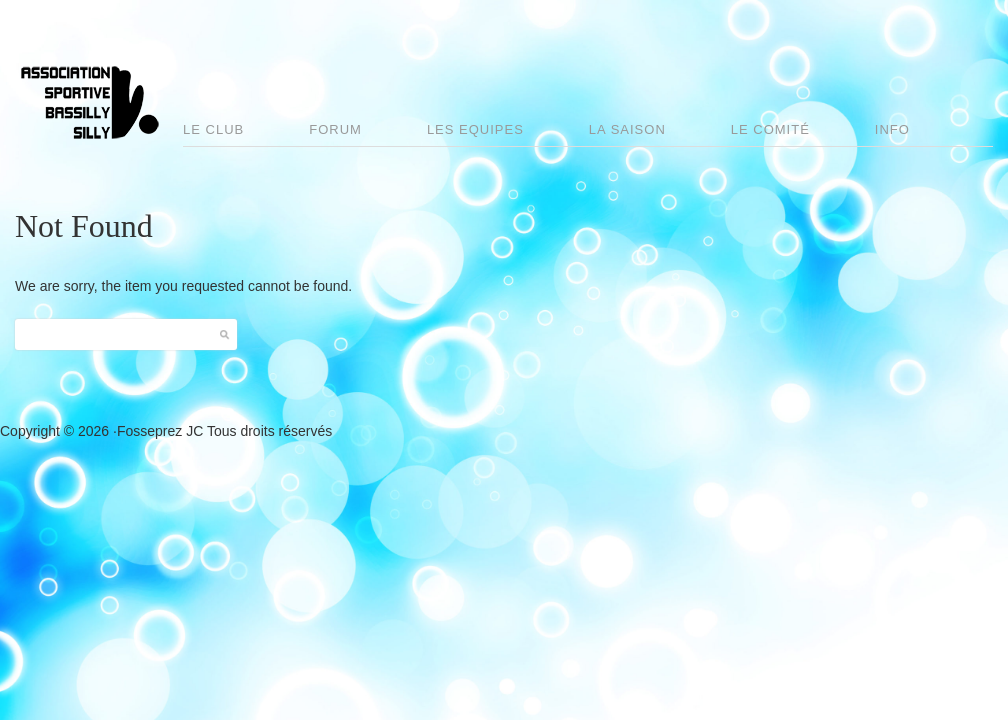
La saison (627, 129)
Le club (213, 129)
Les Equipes (475, 129)
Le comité (770, 129)
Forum (335, 129)
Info (892, 129)
